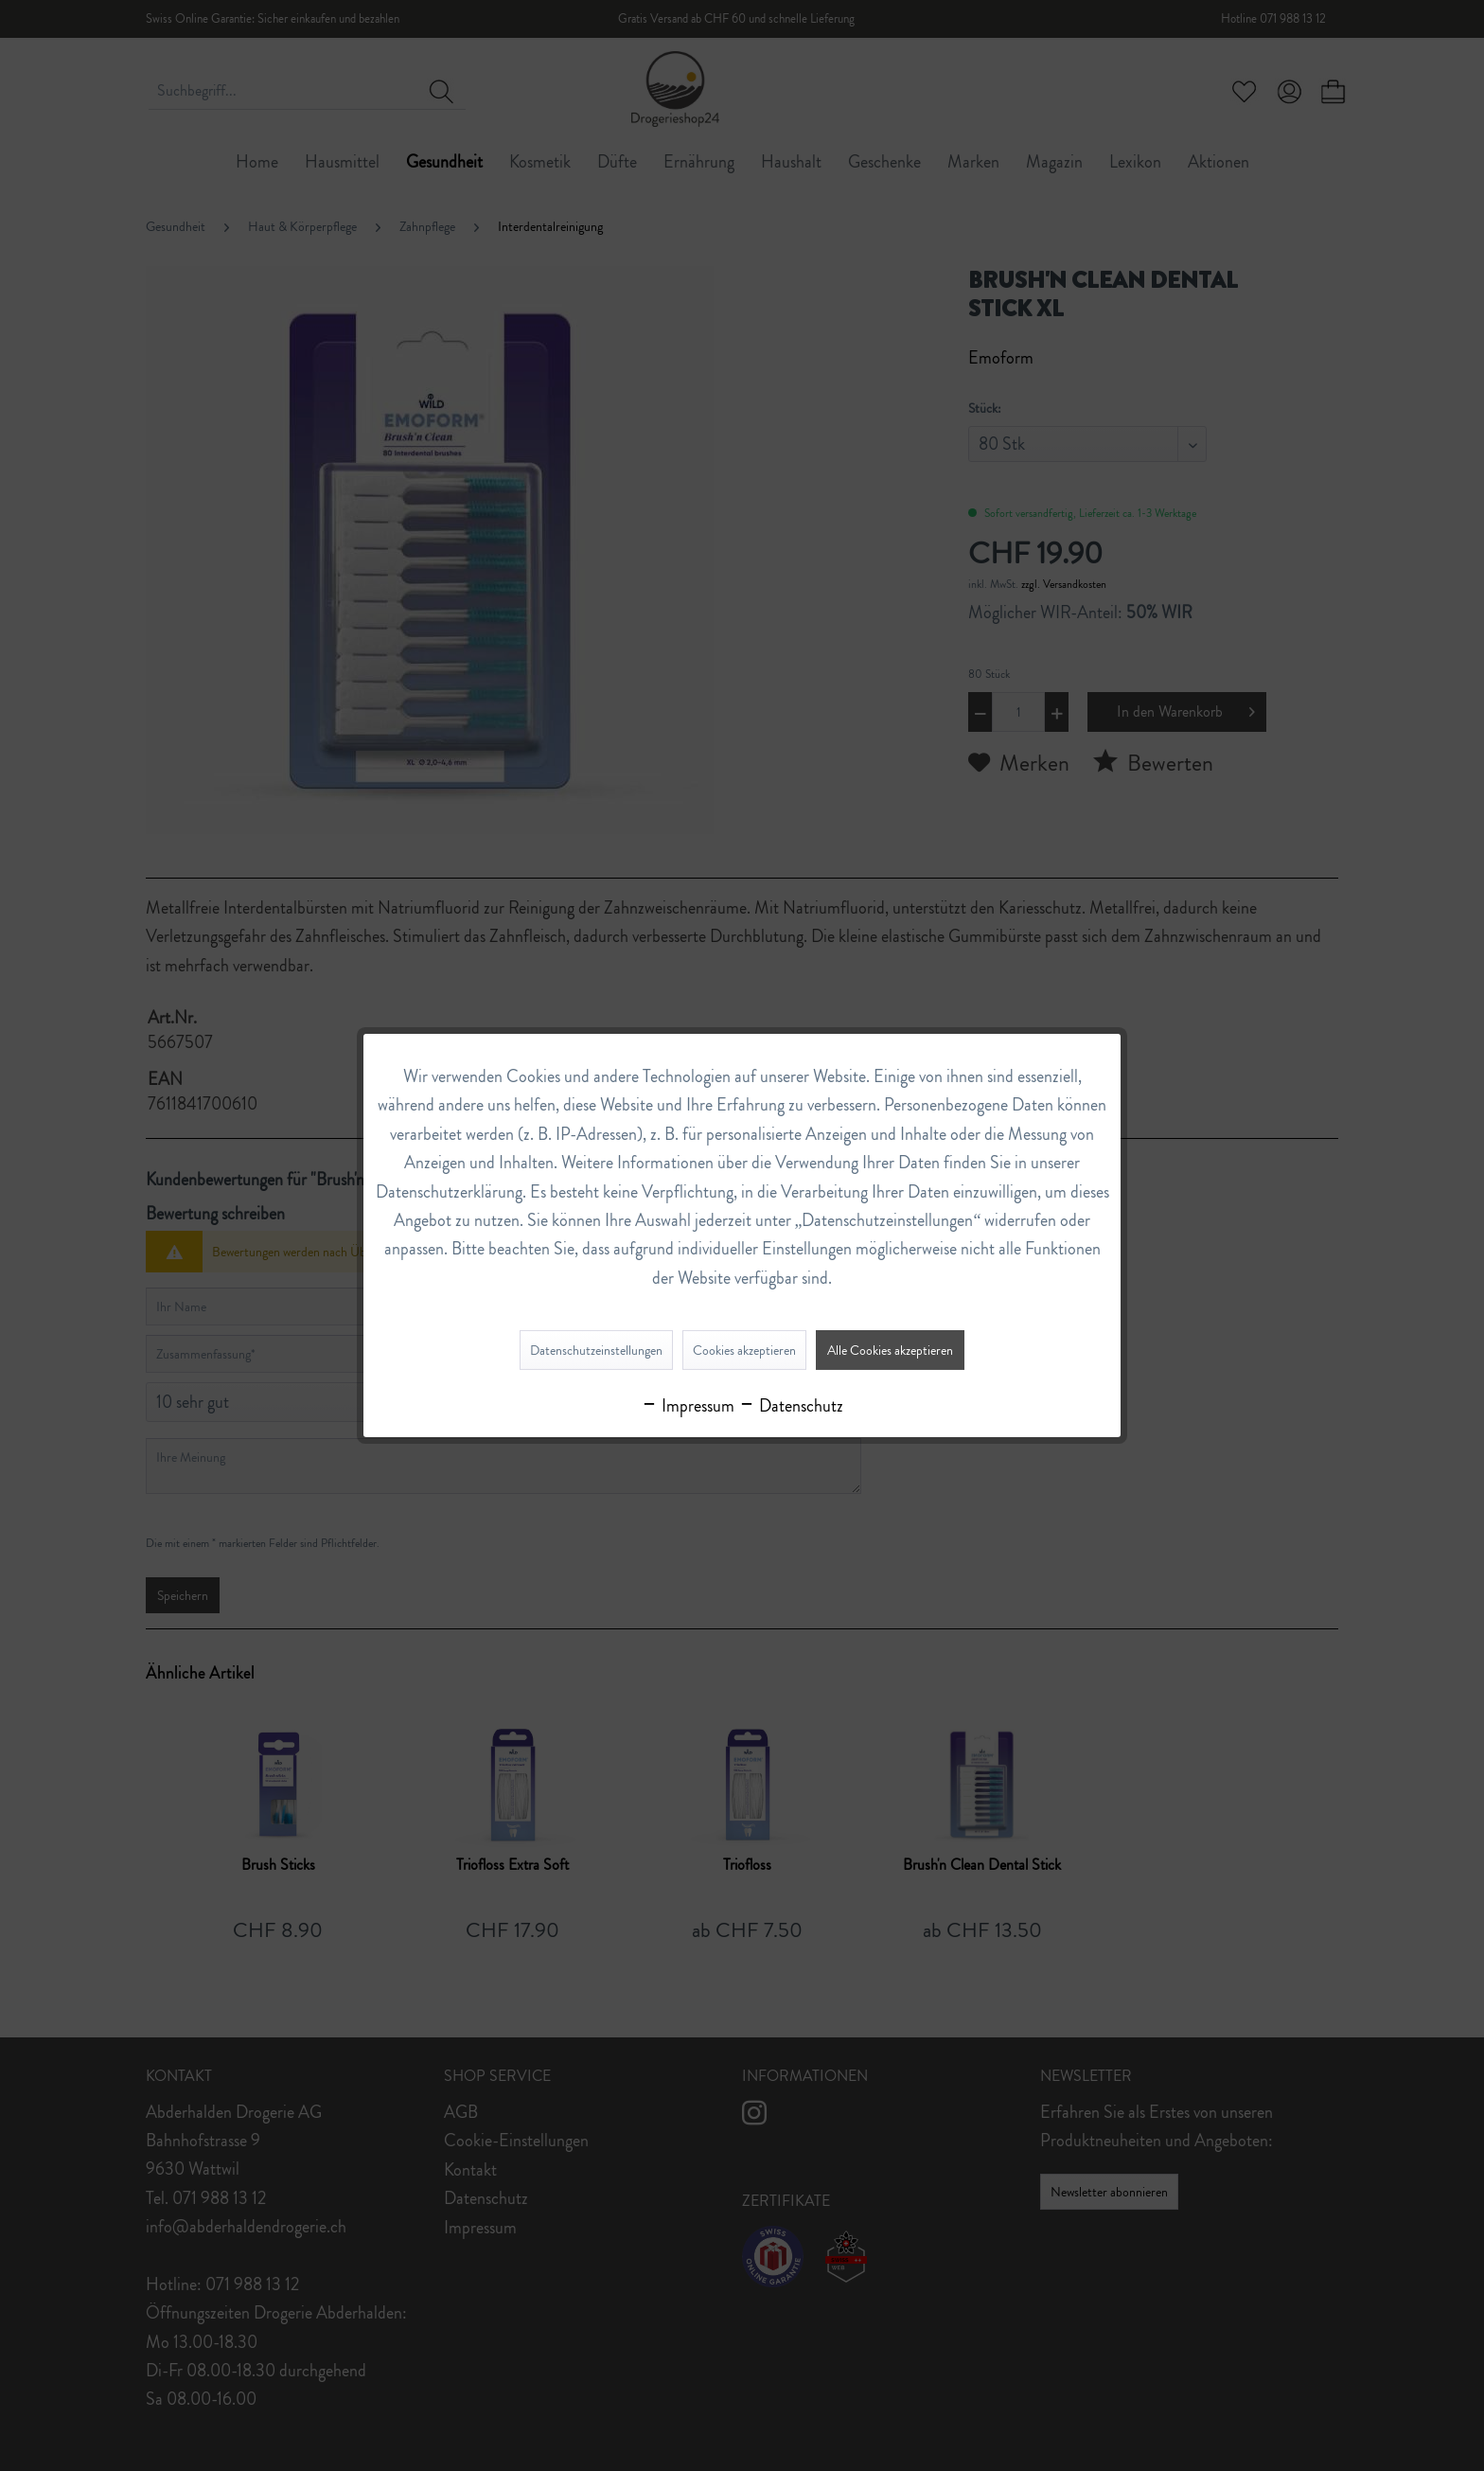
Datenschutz (790, 1406)
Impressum (687, 1406)
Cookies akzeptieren (744, 1350)
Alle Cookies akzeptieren (890, 1350)
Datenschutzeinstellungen (596, 1350)
